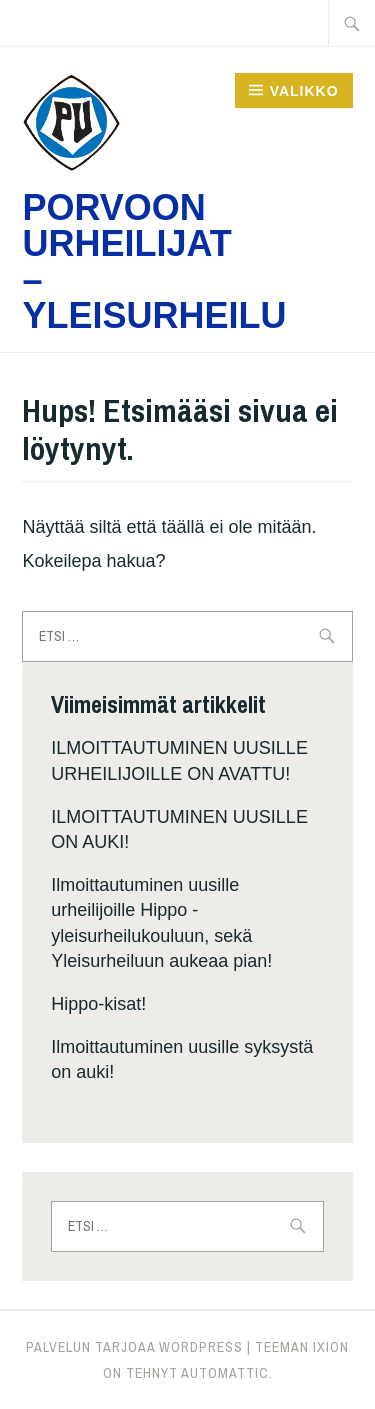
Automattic (225, 1373)
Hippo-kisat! (98, 1004)
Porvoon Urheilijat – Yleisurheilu (154, 261)
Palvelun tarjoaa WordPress (134, 1347)
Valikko (304, 91)
